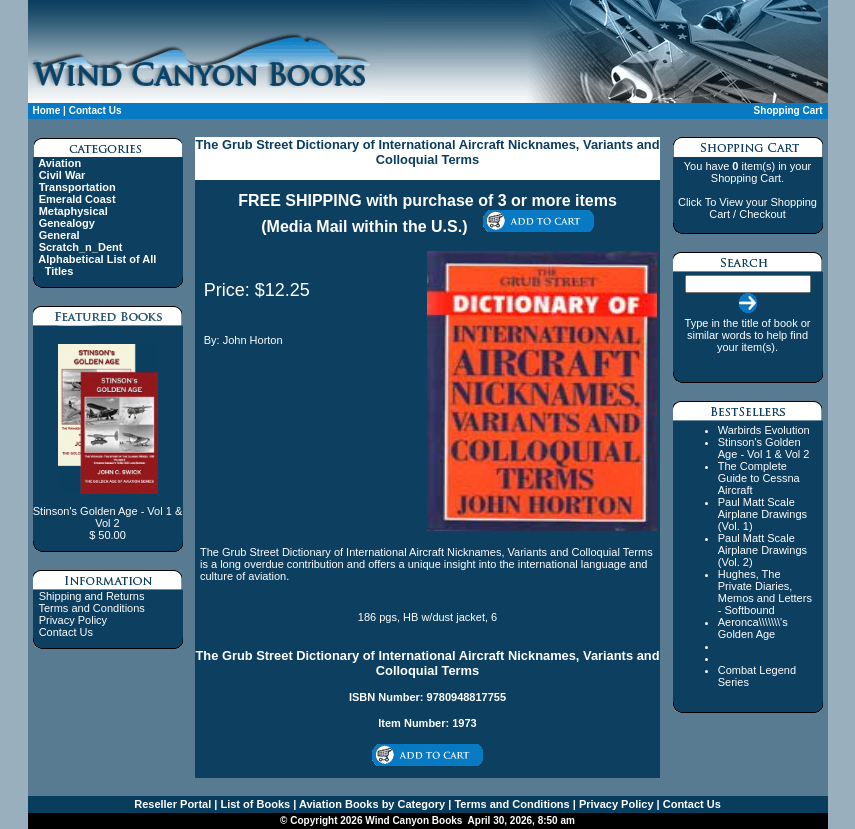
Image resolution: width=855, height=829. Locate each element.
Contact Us (95, 110)
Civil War (62, 175)
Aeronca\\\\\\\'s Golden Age (753, 628)
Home (47, 110)
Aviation (59, 163)
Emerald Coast (77, 199)
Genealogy (67, 223)
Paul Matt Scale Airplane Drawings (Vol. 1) (762, 514)
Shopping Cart (788, 110)
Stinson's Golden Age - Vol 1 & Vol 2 (764, 448)
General (59, 235)
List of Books (253, 804)
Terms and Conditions (91, 608)
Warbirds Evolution (764, 430)
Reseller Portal (172, 804)
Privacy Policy (73, 620)
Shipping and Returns (92, 596)
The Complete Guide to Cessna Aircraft (759, 478)
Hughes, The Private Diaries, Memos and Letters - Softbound (765, 592)
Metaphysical (73, 211)
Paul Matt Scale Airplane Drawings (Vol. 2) (762, 550)
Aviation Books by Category (370, 804)
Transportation (77, 187)
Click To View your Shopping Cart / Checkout (747, 208)
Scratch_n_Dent (81, 247)
